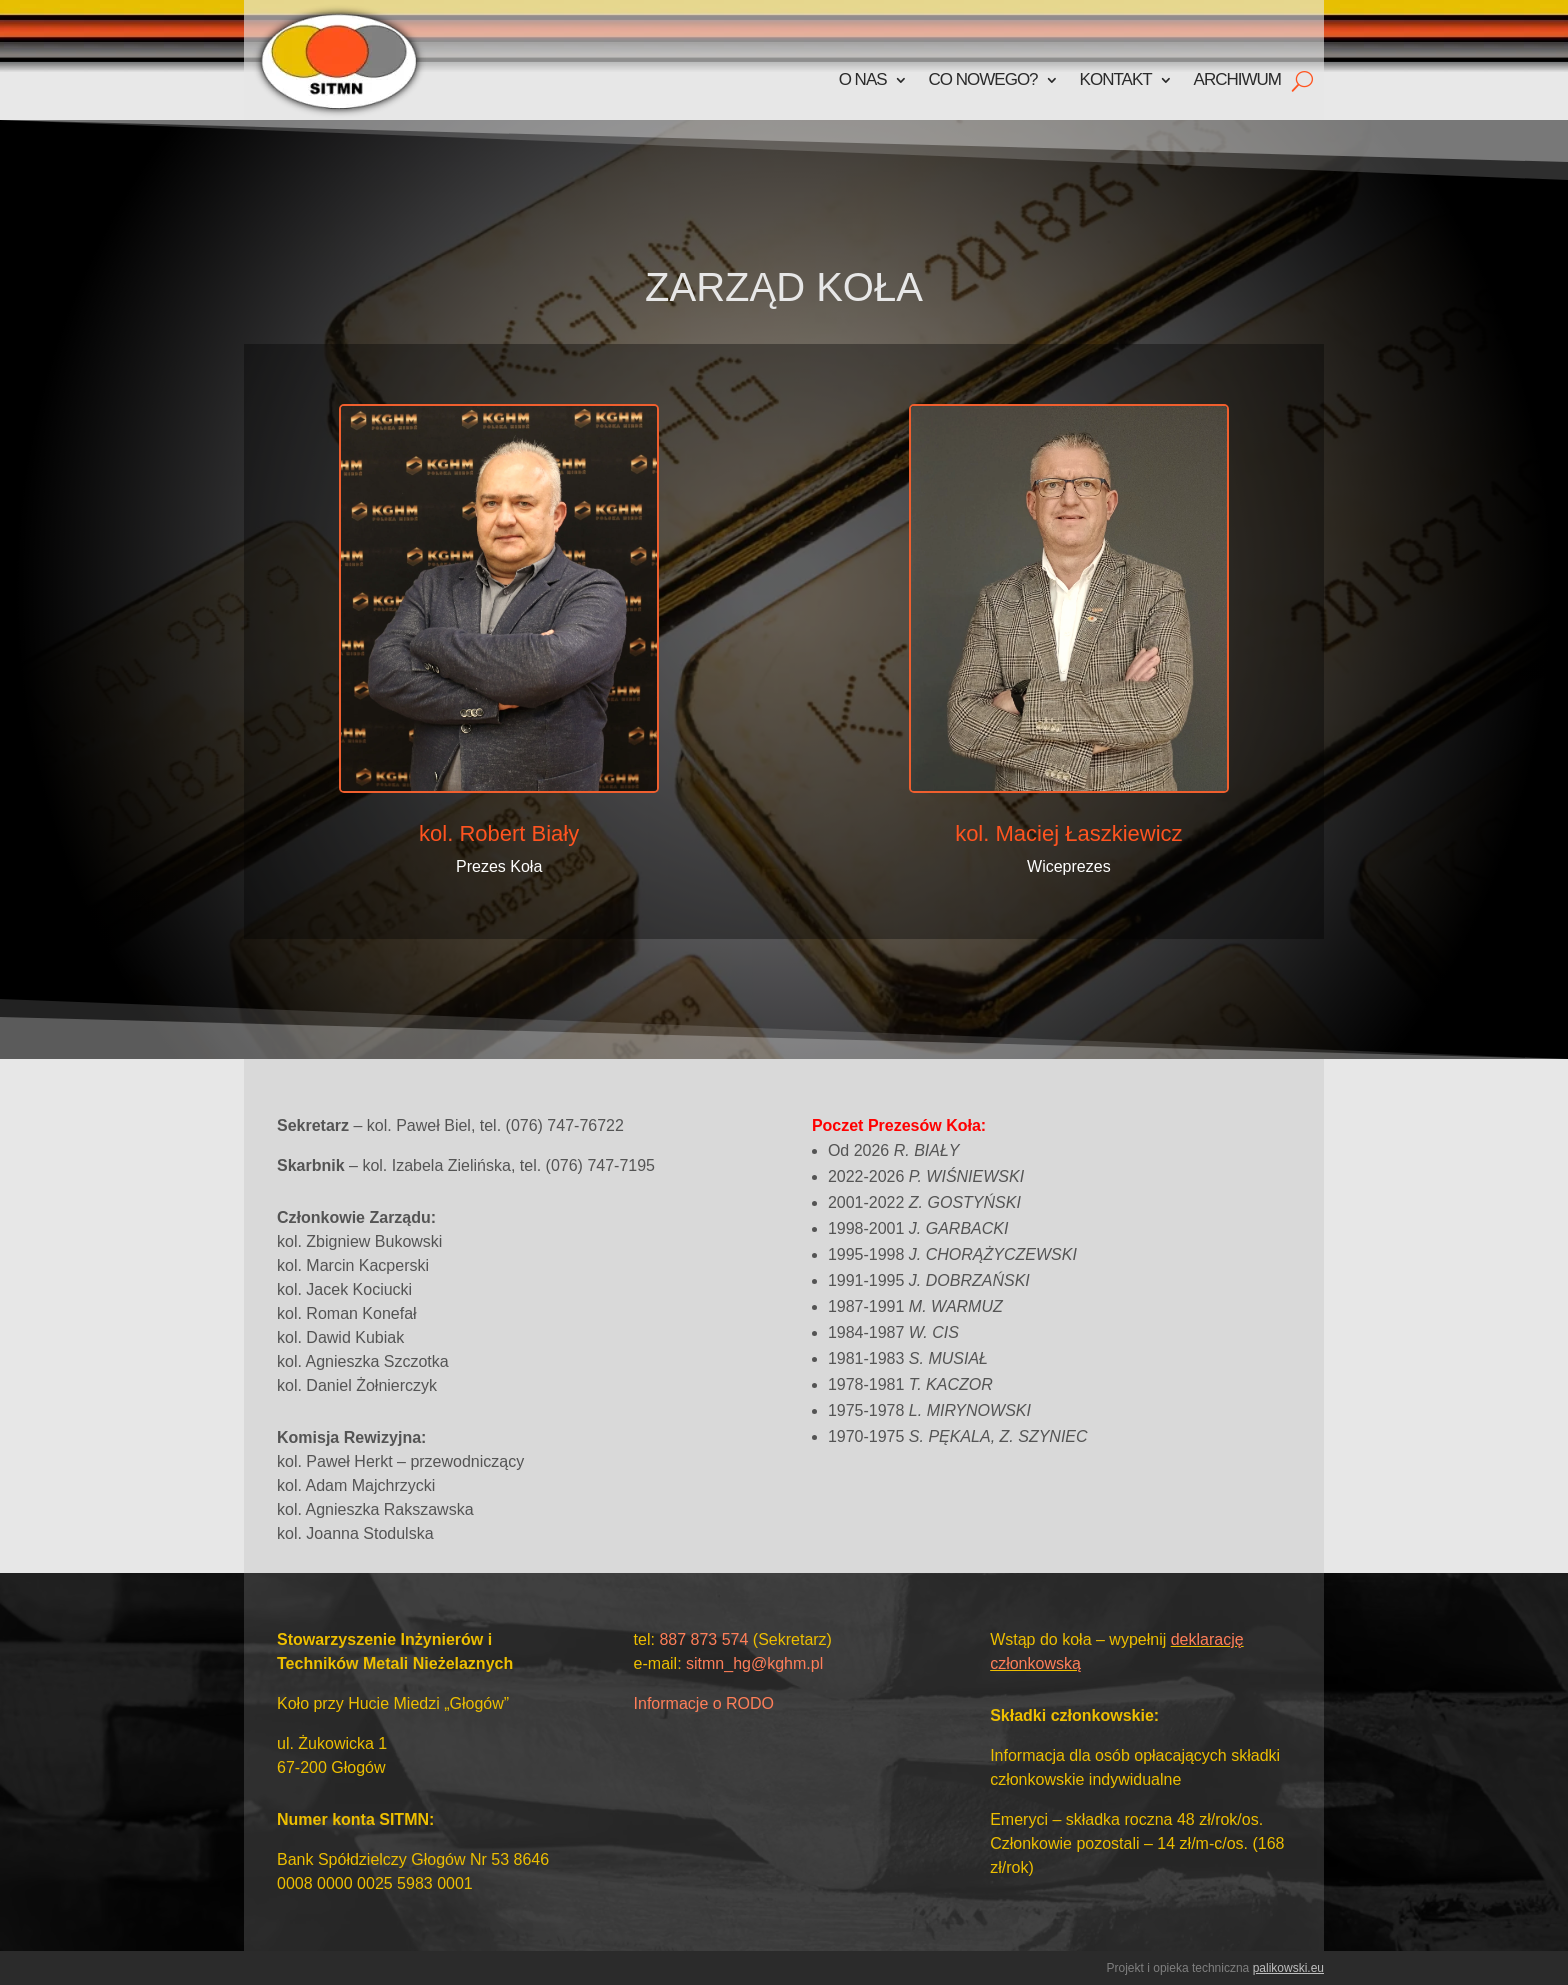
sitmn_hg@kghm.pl (754, 1663)
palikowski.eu (1288, 1968)
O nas (863, 79)
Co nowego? (983, 79)
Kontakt (1116, 79)
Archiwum (1237, 79)
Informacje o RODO (704, 1703)
